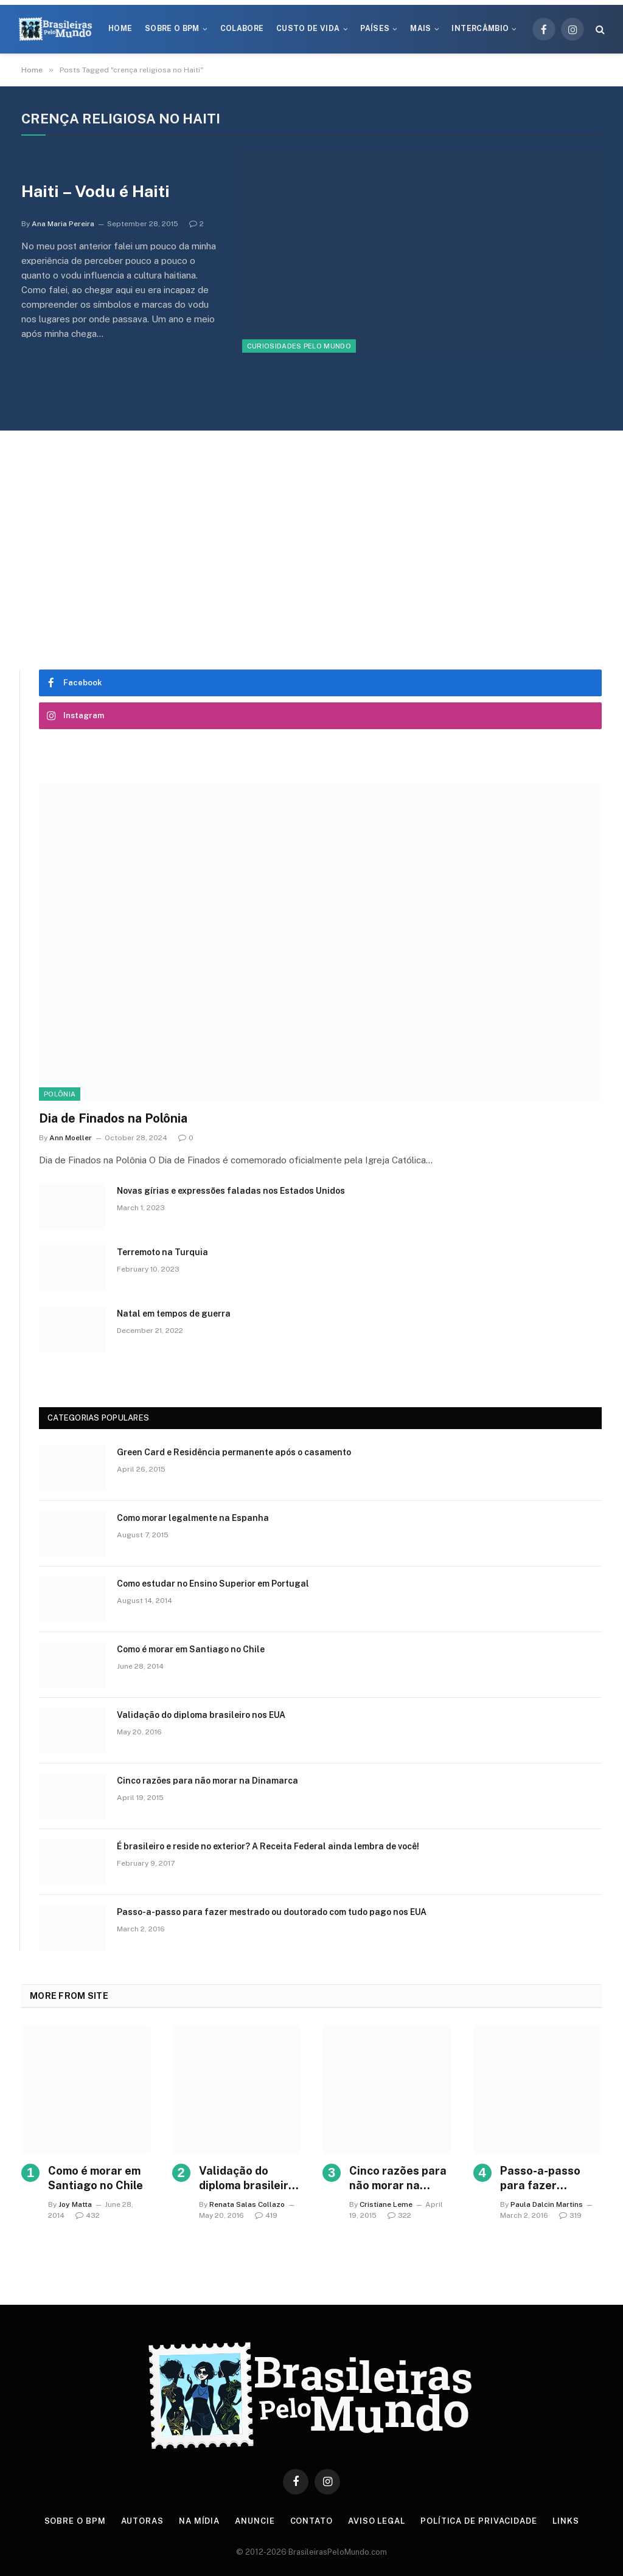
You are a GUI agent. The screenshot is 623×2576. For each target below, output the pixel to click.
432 (87, 2215)
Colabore (242, 28)
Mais (420, 28)
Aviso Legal (376, 2521)
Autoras (142, 2521)
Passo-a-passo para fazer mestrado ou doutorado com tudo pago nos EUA (271, 1912)
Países (374, 28)
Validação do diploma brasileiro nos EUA (201, 1715)
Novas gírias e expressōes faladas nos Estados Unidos (231, 1191)
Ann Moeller (70, 1138)
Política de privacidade (478, 2521)
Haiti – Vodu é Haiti (95, 191)
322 (399, 2215)
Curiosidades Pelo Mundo (299, 346)
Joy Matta (75, 2204)
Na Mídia (199, 2521)
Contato (311, 2521)
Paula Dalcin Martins (546, 2204)
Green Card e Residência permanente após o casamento (234, 1452)
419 (266, 2215)
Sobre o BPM (172, 28)
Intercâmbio (480, 28)
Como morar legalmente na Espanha (193, 1518)
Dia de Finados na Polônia (113, 1118)
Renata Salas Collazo (247, 2204)
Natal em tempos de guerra (174, 1313)
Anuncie (254, 2521)
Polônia (59, 1094)
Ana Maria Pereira (63, 224)
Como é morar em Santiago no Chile (191, 1649)
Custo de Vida (308, 28)
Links (565, 2521)
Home (120, 28)
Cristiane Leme (386, 2204)
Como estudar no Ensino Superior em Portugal (213, 1583)
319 (570, 2215)
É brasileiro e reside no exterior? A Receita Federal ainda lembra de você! (268, 1846)
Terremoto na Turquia (162, 1252)
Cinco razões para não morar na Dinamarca (207, 1780)
